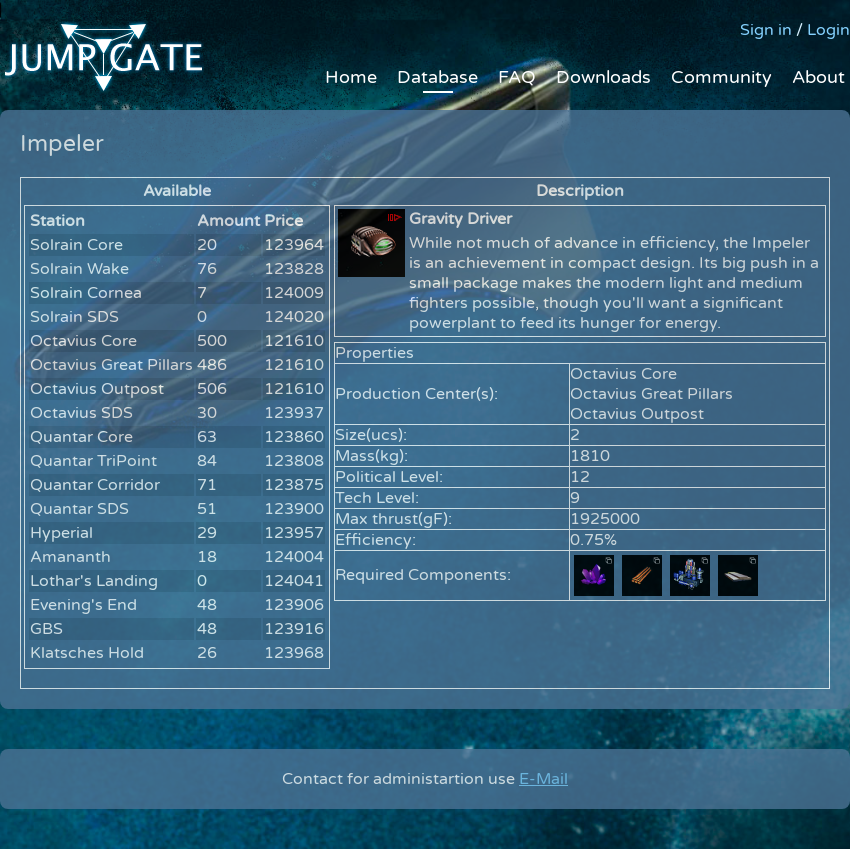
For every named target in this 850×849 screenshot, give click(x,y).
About (818, 77)
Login (828, 30)
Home (351, 77)
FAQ (517, 77)
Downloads (603, 77)
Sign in (766, 30)
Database (437, 77)
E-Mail (543, 779)
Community (721, 77)
